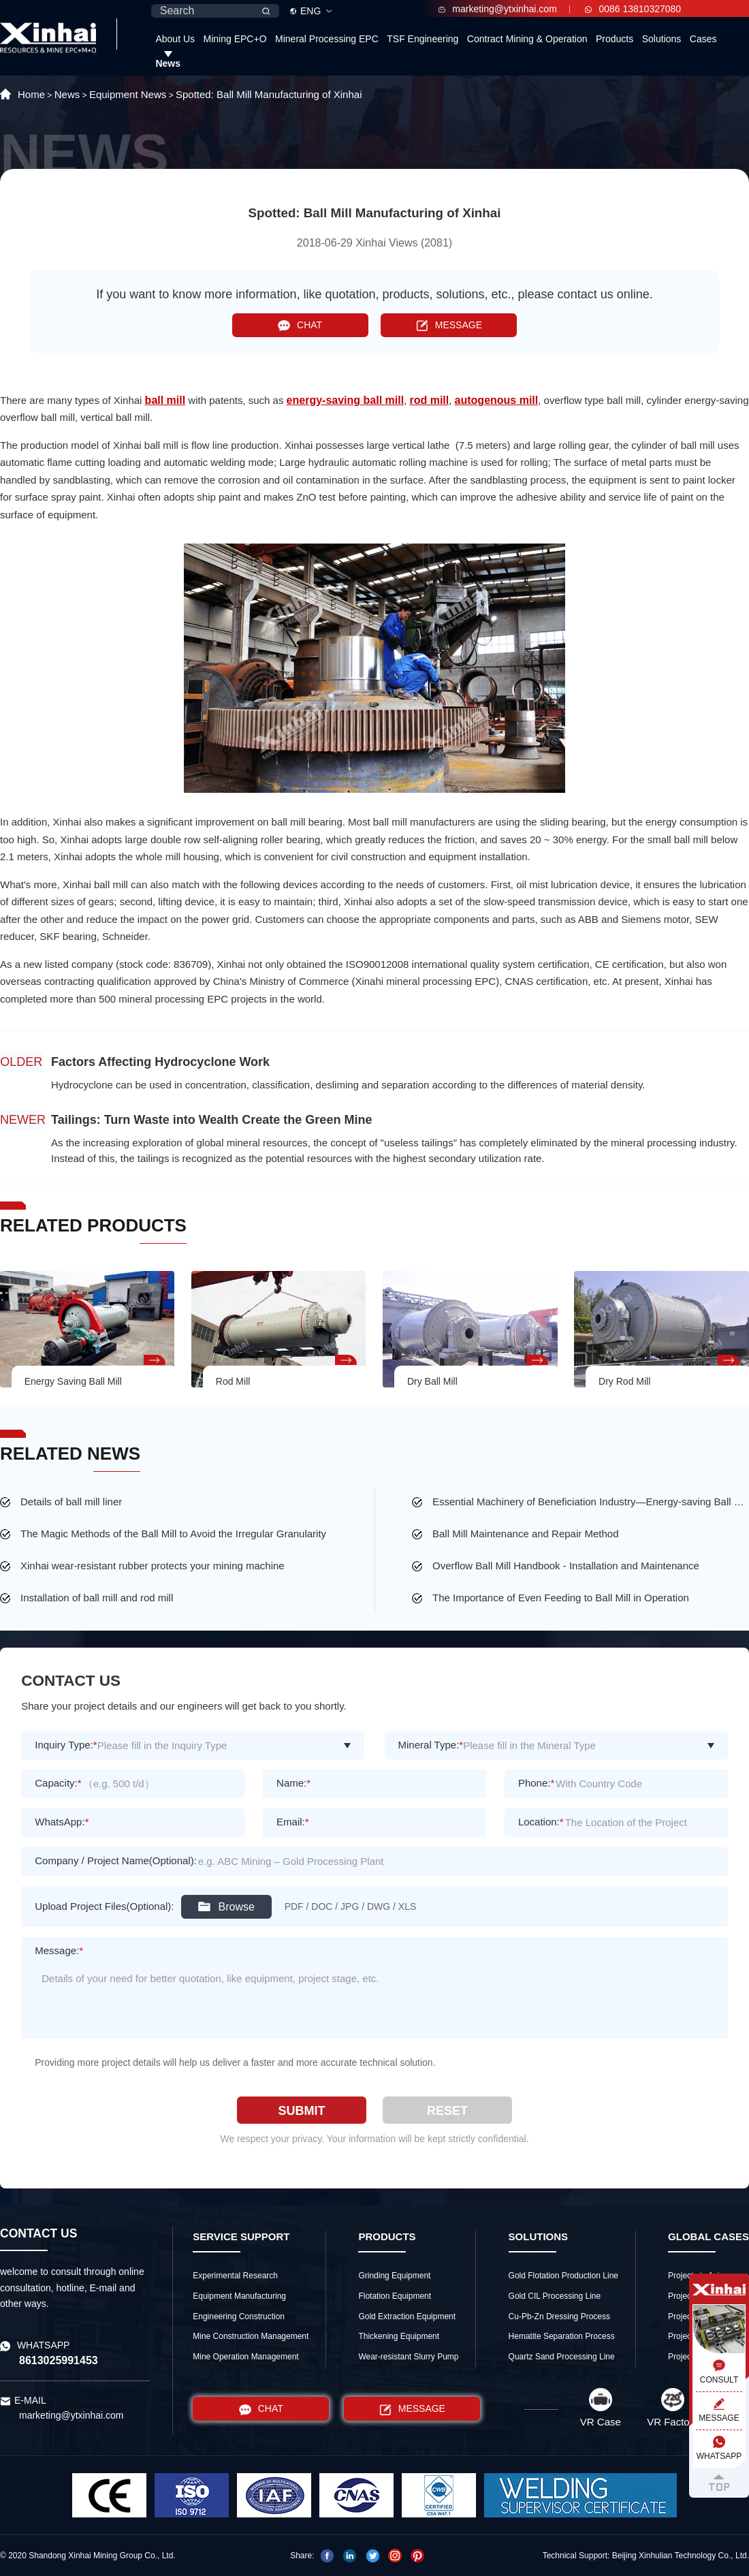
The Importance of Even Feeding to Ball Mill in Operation (560, 1597)
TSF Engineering (422, 38)
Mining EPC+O (235, 38)
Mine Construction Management (250, 2336)
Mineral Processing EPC (327, 38)
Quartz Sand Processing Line (562, 2356)
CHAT (300, 325)
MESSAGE (449, 325)
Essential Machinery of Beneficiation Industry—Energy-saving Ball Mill (590, 1501)
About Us (175, 38)
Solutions (662, 38)
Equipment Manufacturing (239, 2296)
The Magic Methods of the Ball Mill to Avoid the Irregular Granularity (173, 1533)
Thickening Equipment (398, 2336)
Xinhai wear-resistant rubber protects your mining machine (152, 1565)
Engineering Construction (239, 2316)
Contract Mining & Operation (527, 38)
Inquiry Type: (66, 1744)
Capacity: (58, 1783)
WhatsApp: (62, 1821)
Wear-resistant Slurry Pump (408, 2356)
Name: (293, 1783)
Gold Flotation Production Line (563, 2275)
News (167, 63)
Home (31, 94)
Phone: (536, 1783)
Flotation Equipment (394, 2296)
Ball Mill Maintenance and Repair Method (525, 1533)
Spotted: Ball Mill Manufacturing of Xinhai (269, 94)
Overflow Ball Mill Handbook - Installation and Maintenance (565, 1565)
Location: (541, 1821)
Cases (703, 38)
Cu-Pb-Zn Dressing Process (559, 2316)
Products (614, 38)
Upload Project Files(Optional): (104, 1906)
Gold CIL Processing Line (555, 2296)
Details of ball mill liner (71, 1501)
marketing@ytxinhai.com (498, 8)
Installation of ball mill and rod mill (96, 1597)
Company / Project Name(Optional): (116, 1860)
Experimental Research (235, 2275)
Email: (292, 1821)
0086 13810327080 (633, 8)
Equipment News (127, 94)
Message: (59, 1950)
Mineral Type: (431, 1744)
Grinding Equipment (394, 2275)
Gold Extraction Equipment (407, 2316)
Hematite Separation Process (562, 2336)
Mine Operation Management (245, 2356)
